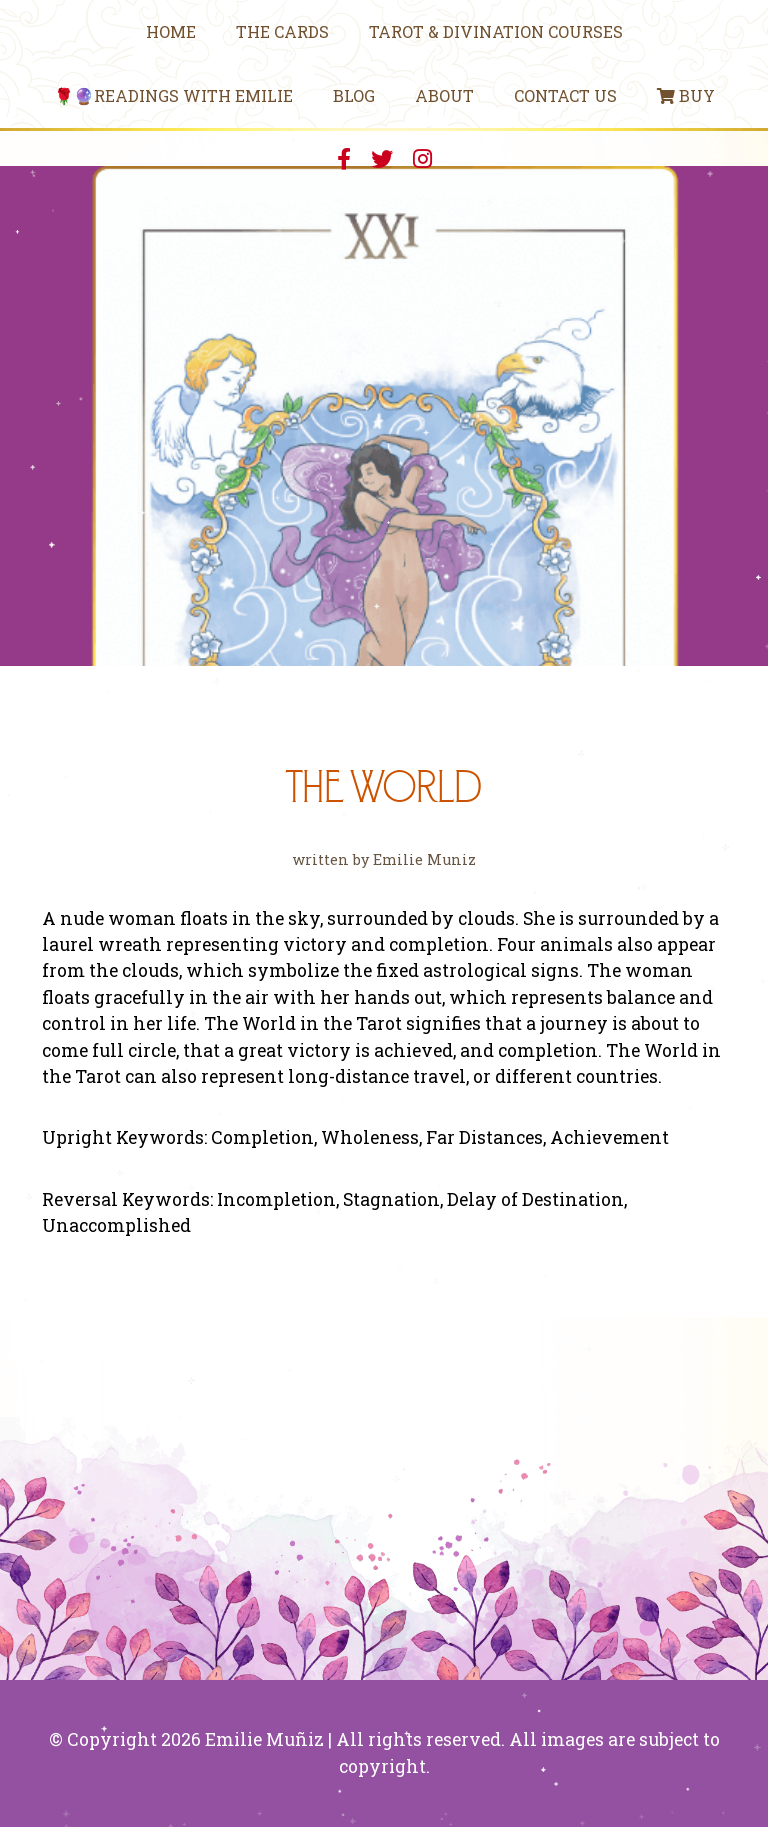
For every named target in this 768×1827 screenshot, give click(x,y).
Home (171, 31)
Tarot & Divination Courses (496, 31)
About (444, 95)
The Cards (282, 31)
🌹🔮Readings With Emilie (173, 95)
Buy (686, 95)
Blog (354, 95)
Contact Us (565, 95)
